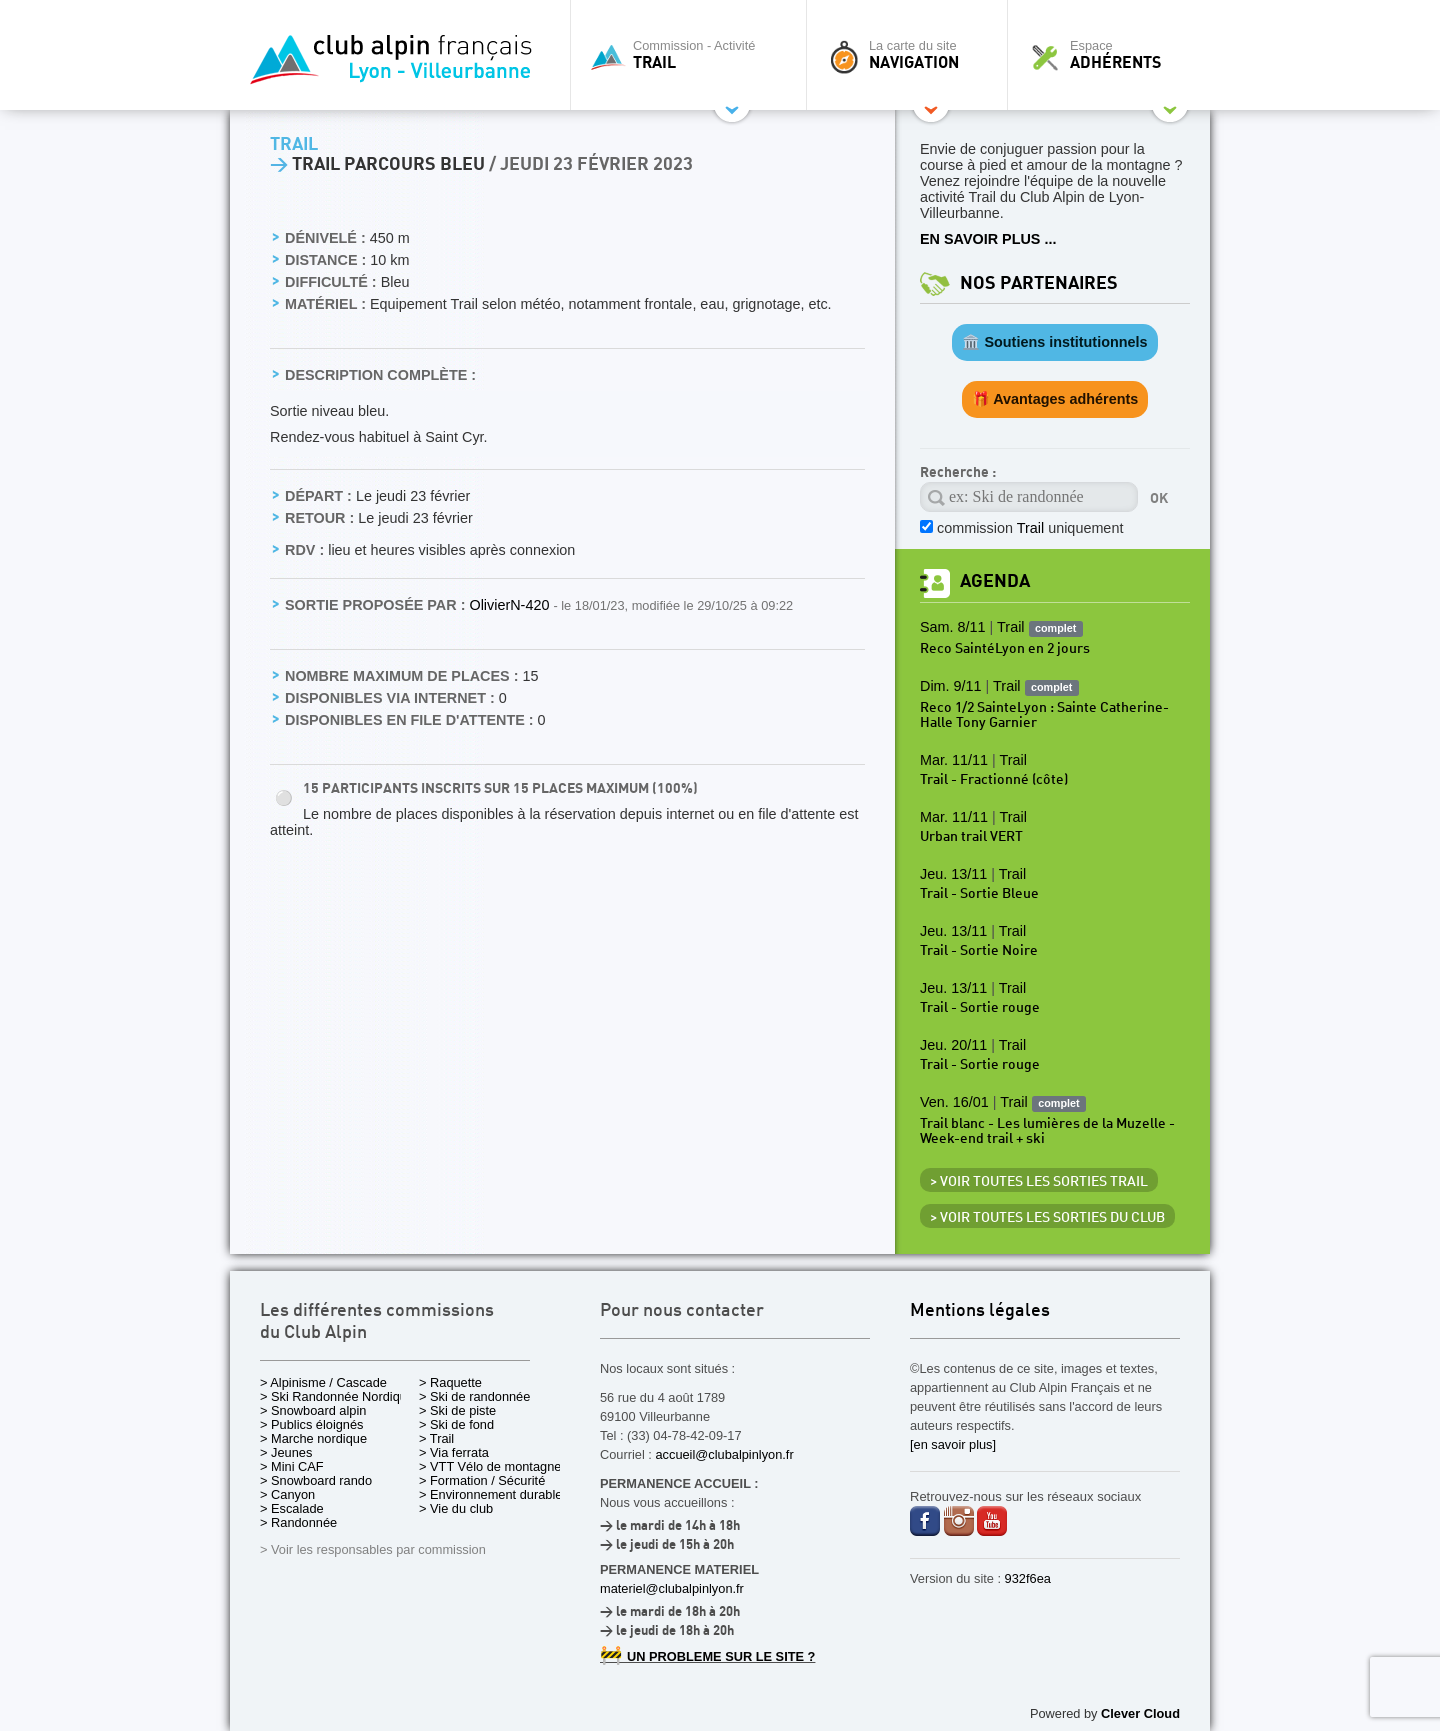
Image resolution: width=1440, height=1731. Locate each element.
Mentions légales (980, 1311)
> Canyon (287, 1494)
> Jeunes (286, 1452)
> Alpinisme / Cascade (323, 1382)
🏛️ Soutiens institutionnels (1054, 342)
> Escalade (292, 1508)
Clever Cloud (1140, 1713)
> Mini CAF (292, 1466)
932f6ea (1028, 1578)
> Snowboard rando (316, 1480)
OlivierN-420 (511, 605)
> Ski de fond (456, 1424)
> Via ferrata (454, 1452)
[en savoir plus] (953, 1444)
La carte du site (912, 55)
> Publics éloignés (312, 1424)
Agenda (995, 581)
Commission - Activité (693, 55)
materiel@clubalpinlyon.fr (672, 1588)
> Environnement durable (490, 1494)
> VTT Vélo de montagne (490, 1466)
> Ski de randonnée (474, 1396)
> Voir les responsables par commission (373, 1549)
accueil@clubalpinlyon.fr (724, 1454)
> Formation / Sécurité (482, 1480)
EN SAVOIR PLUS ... (988, 239)
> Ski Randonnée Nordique (337, 1396)
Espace (1114, 55)
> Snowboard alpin (313, 1410)
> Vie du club (456, 1508)
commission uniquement (1030, 528)
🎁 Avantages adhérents (1055, 399)
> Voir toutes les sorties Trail (1039, 1182)
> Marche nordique (313, 1438)
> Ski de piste (457, 1410)
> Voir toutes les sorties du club (1047, 1218)
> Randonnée (298, 1522)
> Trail (436, 1438)
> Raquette (450, 1382)
